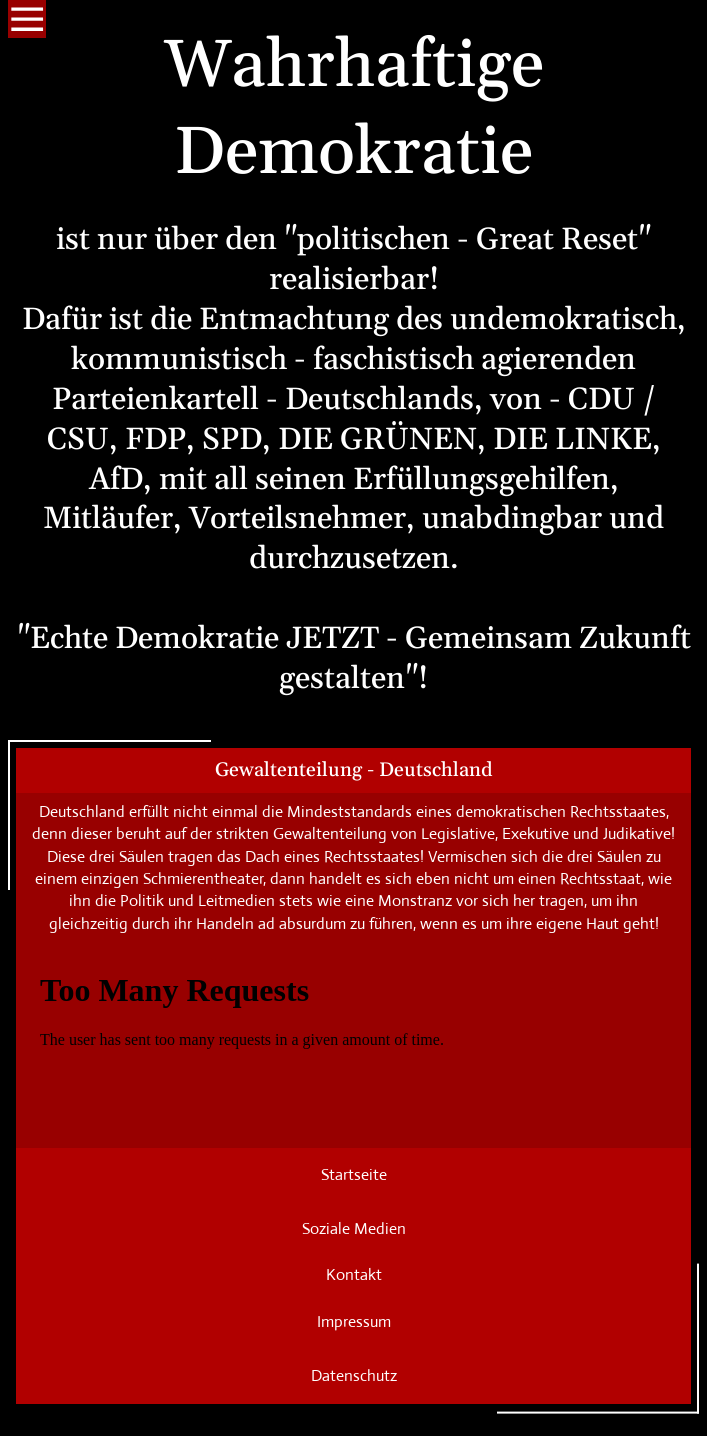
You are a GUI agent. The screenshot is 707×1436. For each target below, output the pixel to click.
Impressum (354, 1321)
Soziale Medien (354, 1228)
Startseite (354, 1174)
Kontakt (354, 1274)
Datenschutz (354, 1375)
